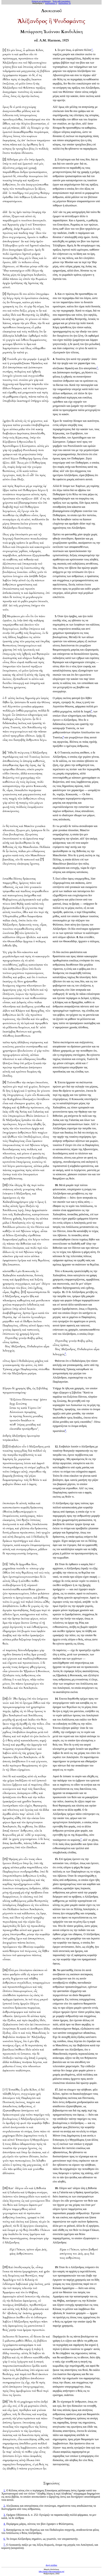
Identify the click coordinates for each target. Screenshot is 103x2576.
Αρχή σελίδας (51, 2565)
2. (4, 2505)
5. (4, 2529)
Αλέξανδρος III (64, 3)
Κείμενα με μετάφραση (41, 1)
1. (4, 2490)
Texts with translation (61, 1)
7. (4, 2544)
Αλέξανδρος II (51, 3)
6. (4, 2538)
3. (4, 2514)
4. (4, 2523)
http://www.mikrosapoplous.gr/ (51, 2571)
